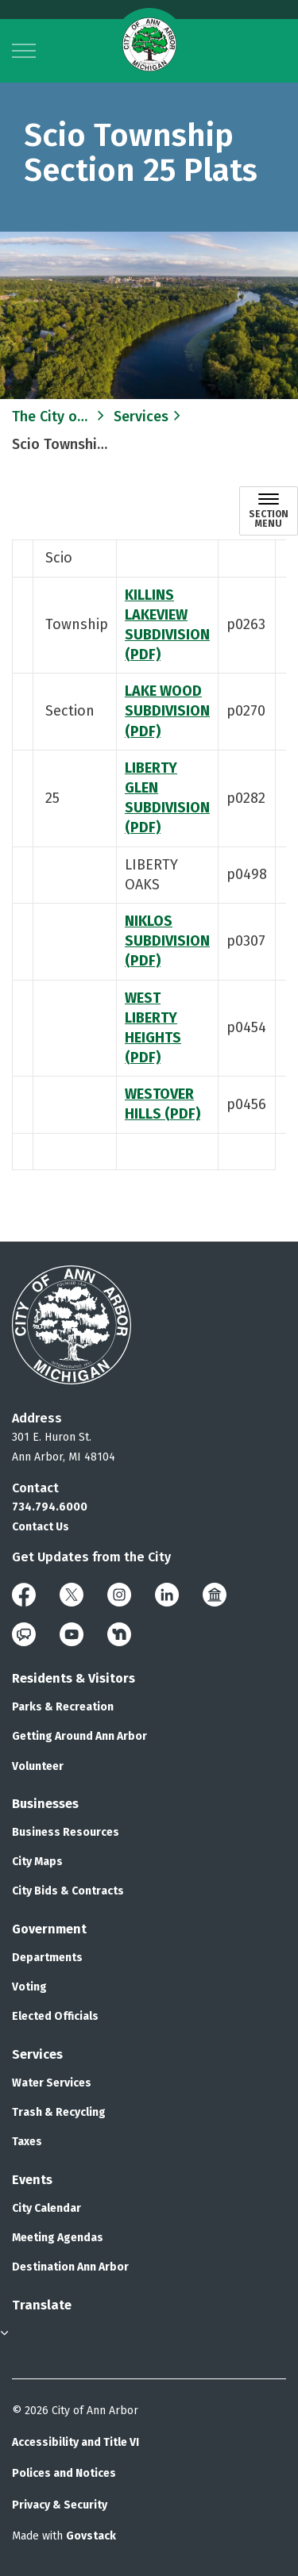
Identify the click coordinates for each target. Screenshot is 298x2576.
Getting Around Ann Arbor (79, 1736)
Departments (47, 1957)
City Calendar (46, 2208)
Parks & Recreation (63, 1707)
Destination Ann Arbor (70, 2267)
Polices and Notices (64, 2473)
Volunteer (38, 1766)
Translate (42, 2305)
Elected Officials (55, 2016)
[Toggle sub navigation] (268, 511)
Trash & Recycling (59, 2112)
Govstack (91, 2536)
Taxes (27, 2141)
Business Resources (65, 1832)
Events (32, 2179)
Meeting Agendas (57, 2237)
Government (49, 1929)
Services (37, 2054)
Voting (29, 1987)
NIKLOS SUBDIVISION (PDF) (167, 940)
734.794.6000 (49, 1507)
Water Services (51, 2083)
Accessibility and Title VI (75, 2442)
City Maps (37, 1861)
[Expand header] (24, 51)
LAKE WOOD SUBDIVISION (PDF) (167, 710)
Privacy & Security (59, 2505)
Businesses (45, 1803)
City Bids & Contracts (68, 1891)
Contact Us (40, 1527)
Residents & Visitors (73, 1678)
